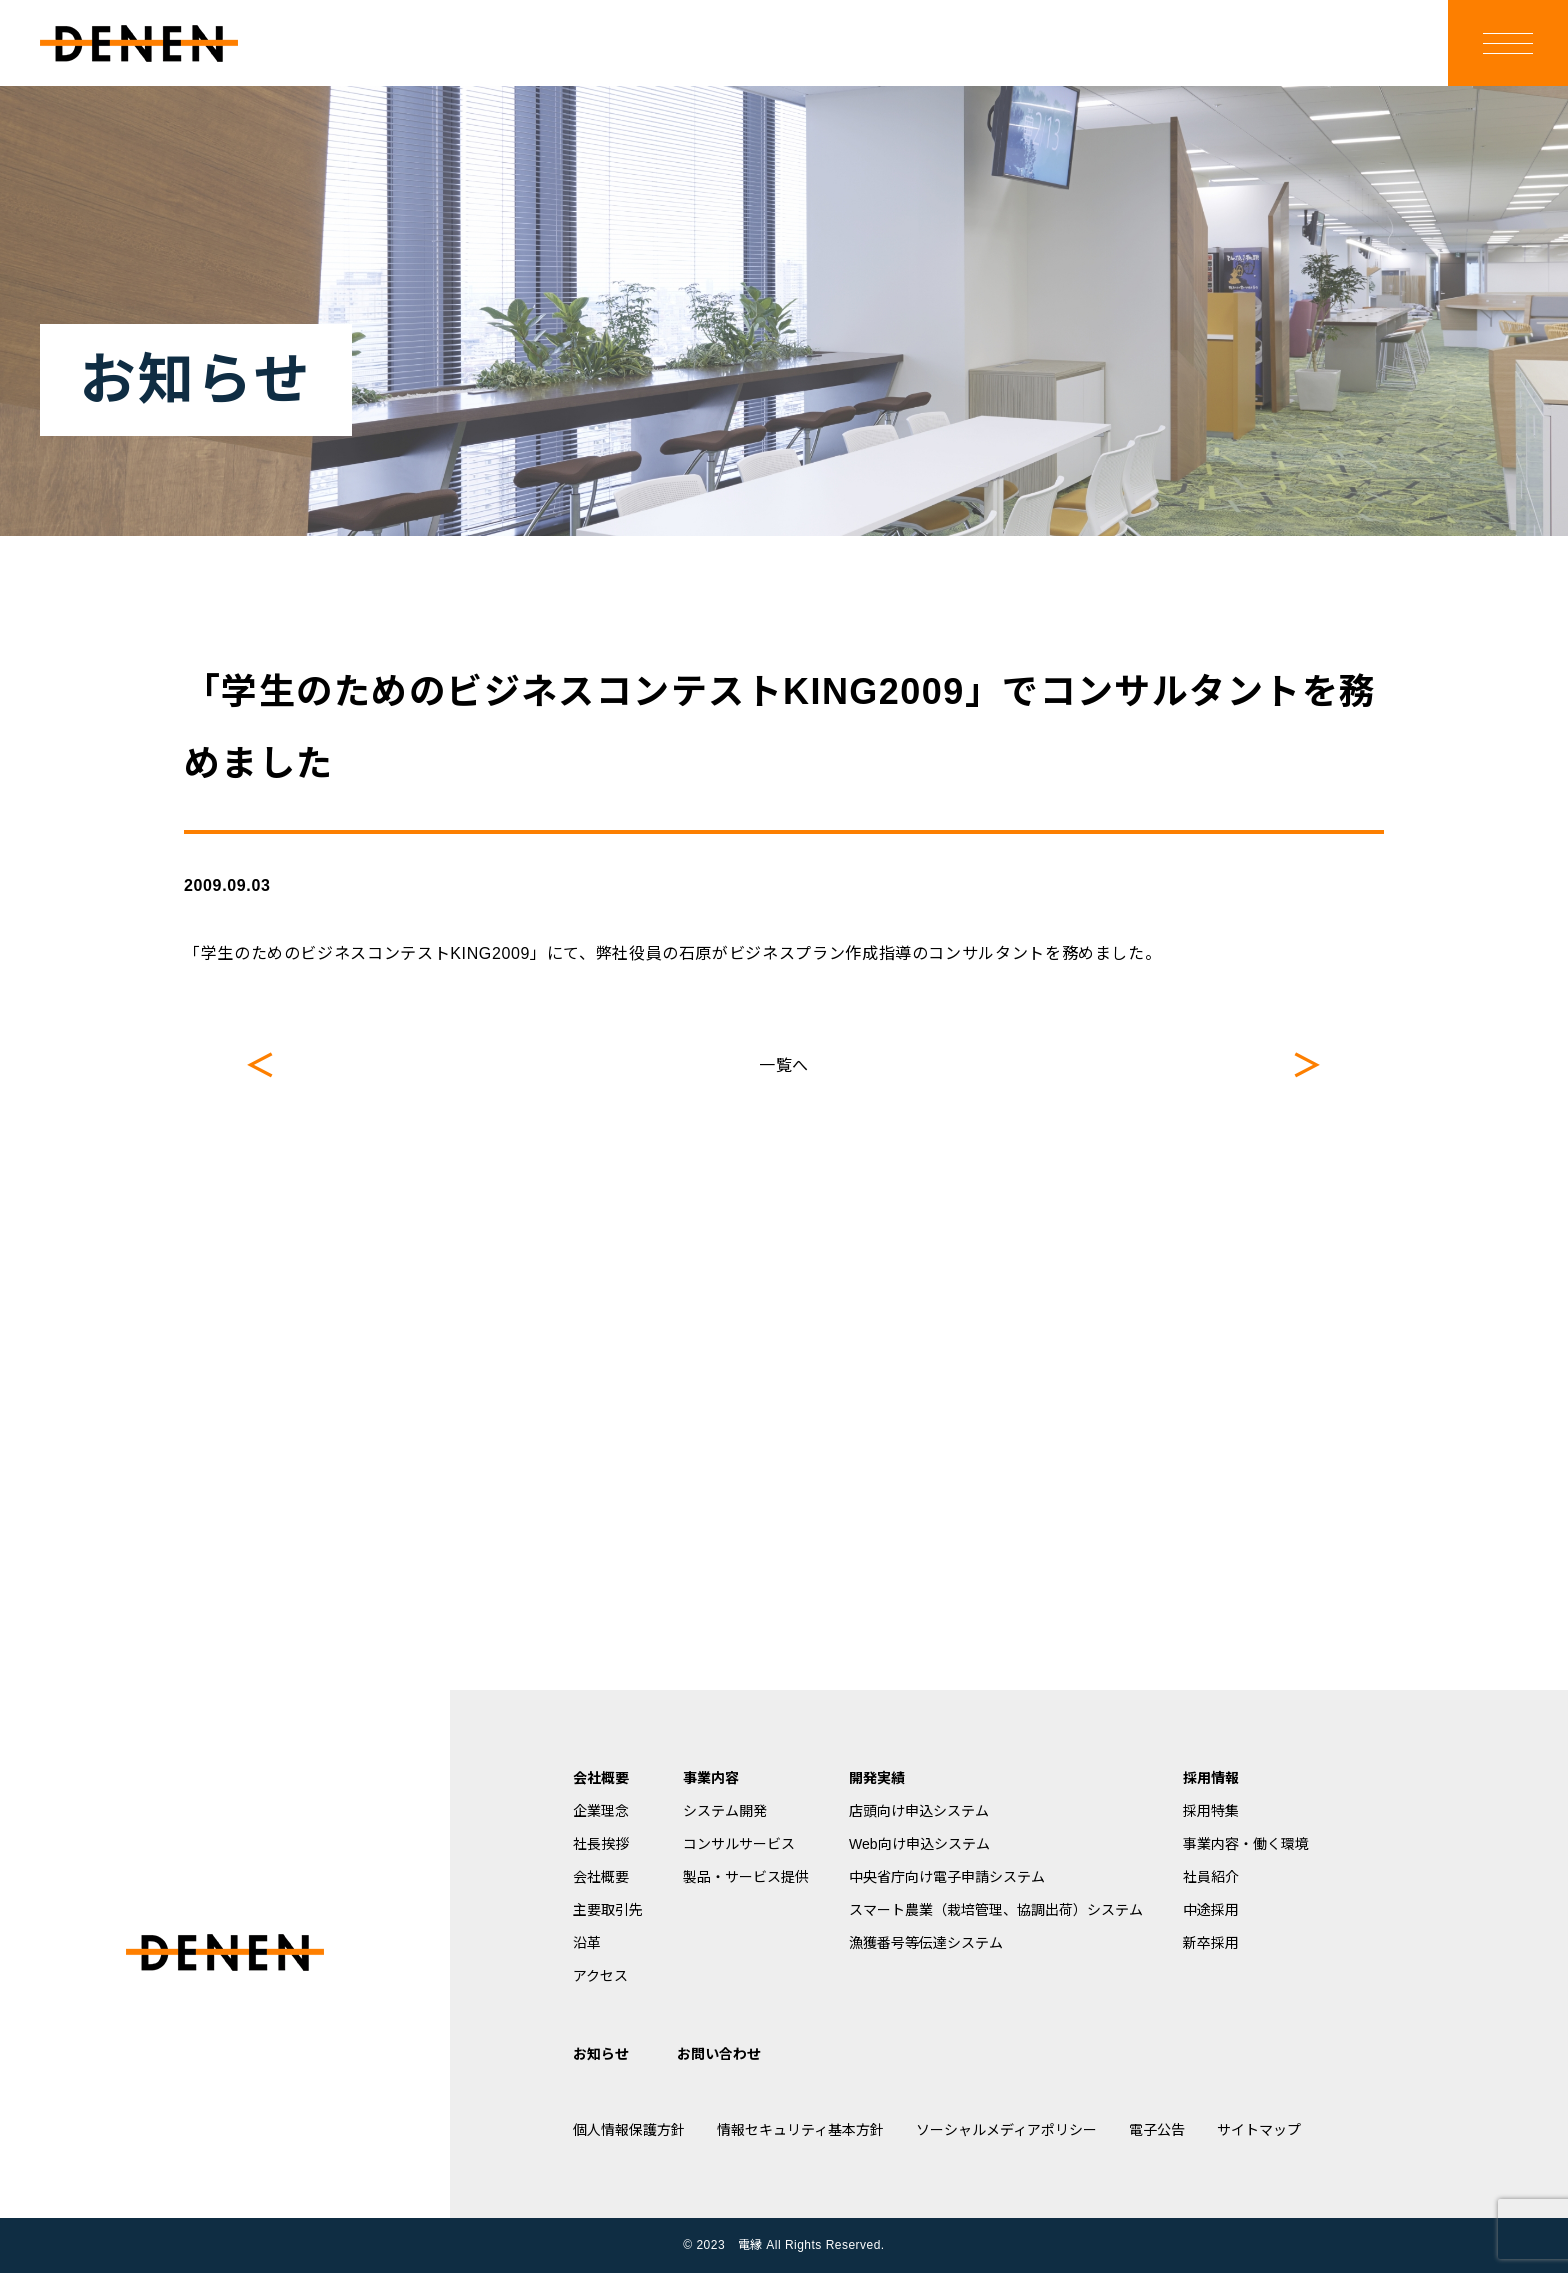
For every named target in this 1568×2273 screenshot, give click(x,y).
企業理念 (601, 1811)
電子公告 (1157, 2130)
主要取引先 (608, 1910)
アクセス (600, 1976)
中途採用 (1211, 1910)
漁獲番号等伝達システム (926, 1943)
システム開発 (725, 1811)
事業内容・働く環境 (1246, 1844)
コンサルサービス (739, 1844)
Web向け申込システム (919, 1844)
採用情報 (1211, 1778)
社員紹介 (1211, 1877)
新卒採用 (1211, 1943)
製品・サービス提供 (746, 1877)
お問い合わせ (719, 2054)
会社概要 (601, 1778)
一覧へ (784, 1065)
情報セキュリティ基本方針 (800, 2130)
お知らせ (601, 2054)
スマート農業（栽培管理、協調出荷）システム (996, 1910)
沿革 (587, 1943)
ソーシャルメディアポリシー (1006, 2130)
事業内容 (711, 1778)
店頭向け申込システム (919, 1811)
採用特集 (1211, 1811)
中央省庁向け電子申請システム (947, 1877)
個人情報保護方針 (629, 2130)
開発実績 (877, 1778)
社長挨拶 (601, 1844)
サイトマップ (1259, 2130)
